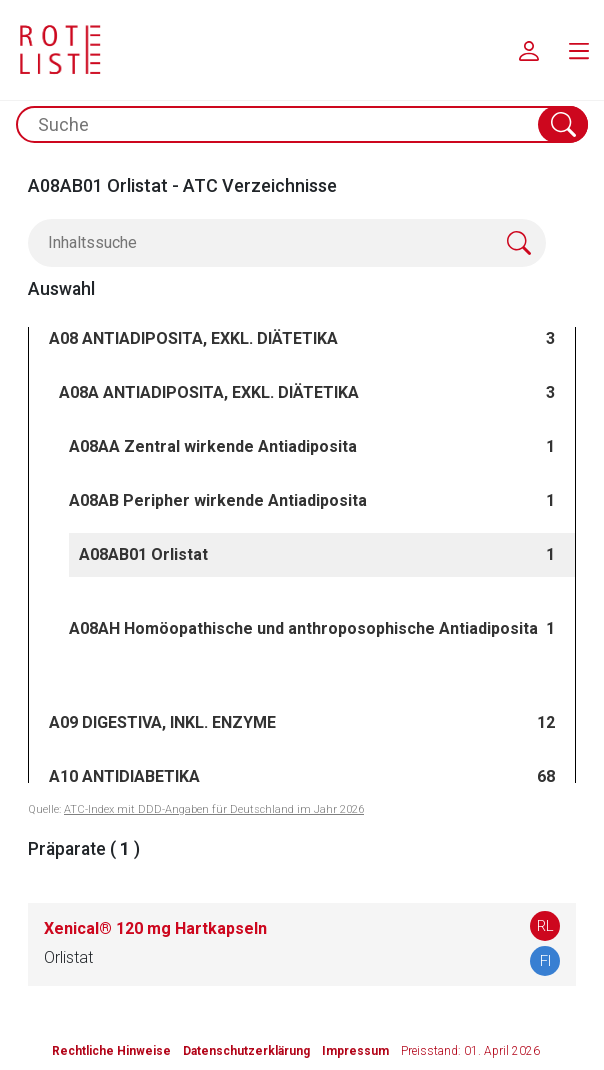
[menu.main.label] (579, 50)
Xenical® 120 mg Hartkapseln (155, 928)
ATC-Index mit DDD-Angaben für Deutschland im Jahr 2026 (214, 809)
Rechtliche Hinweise (111, 1051)
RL (545, 926)
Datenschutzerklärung (246, 1051)
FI (545, 961)
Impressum (355, 1051)
